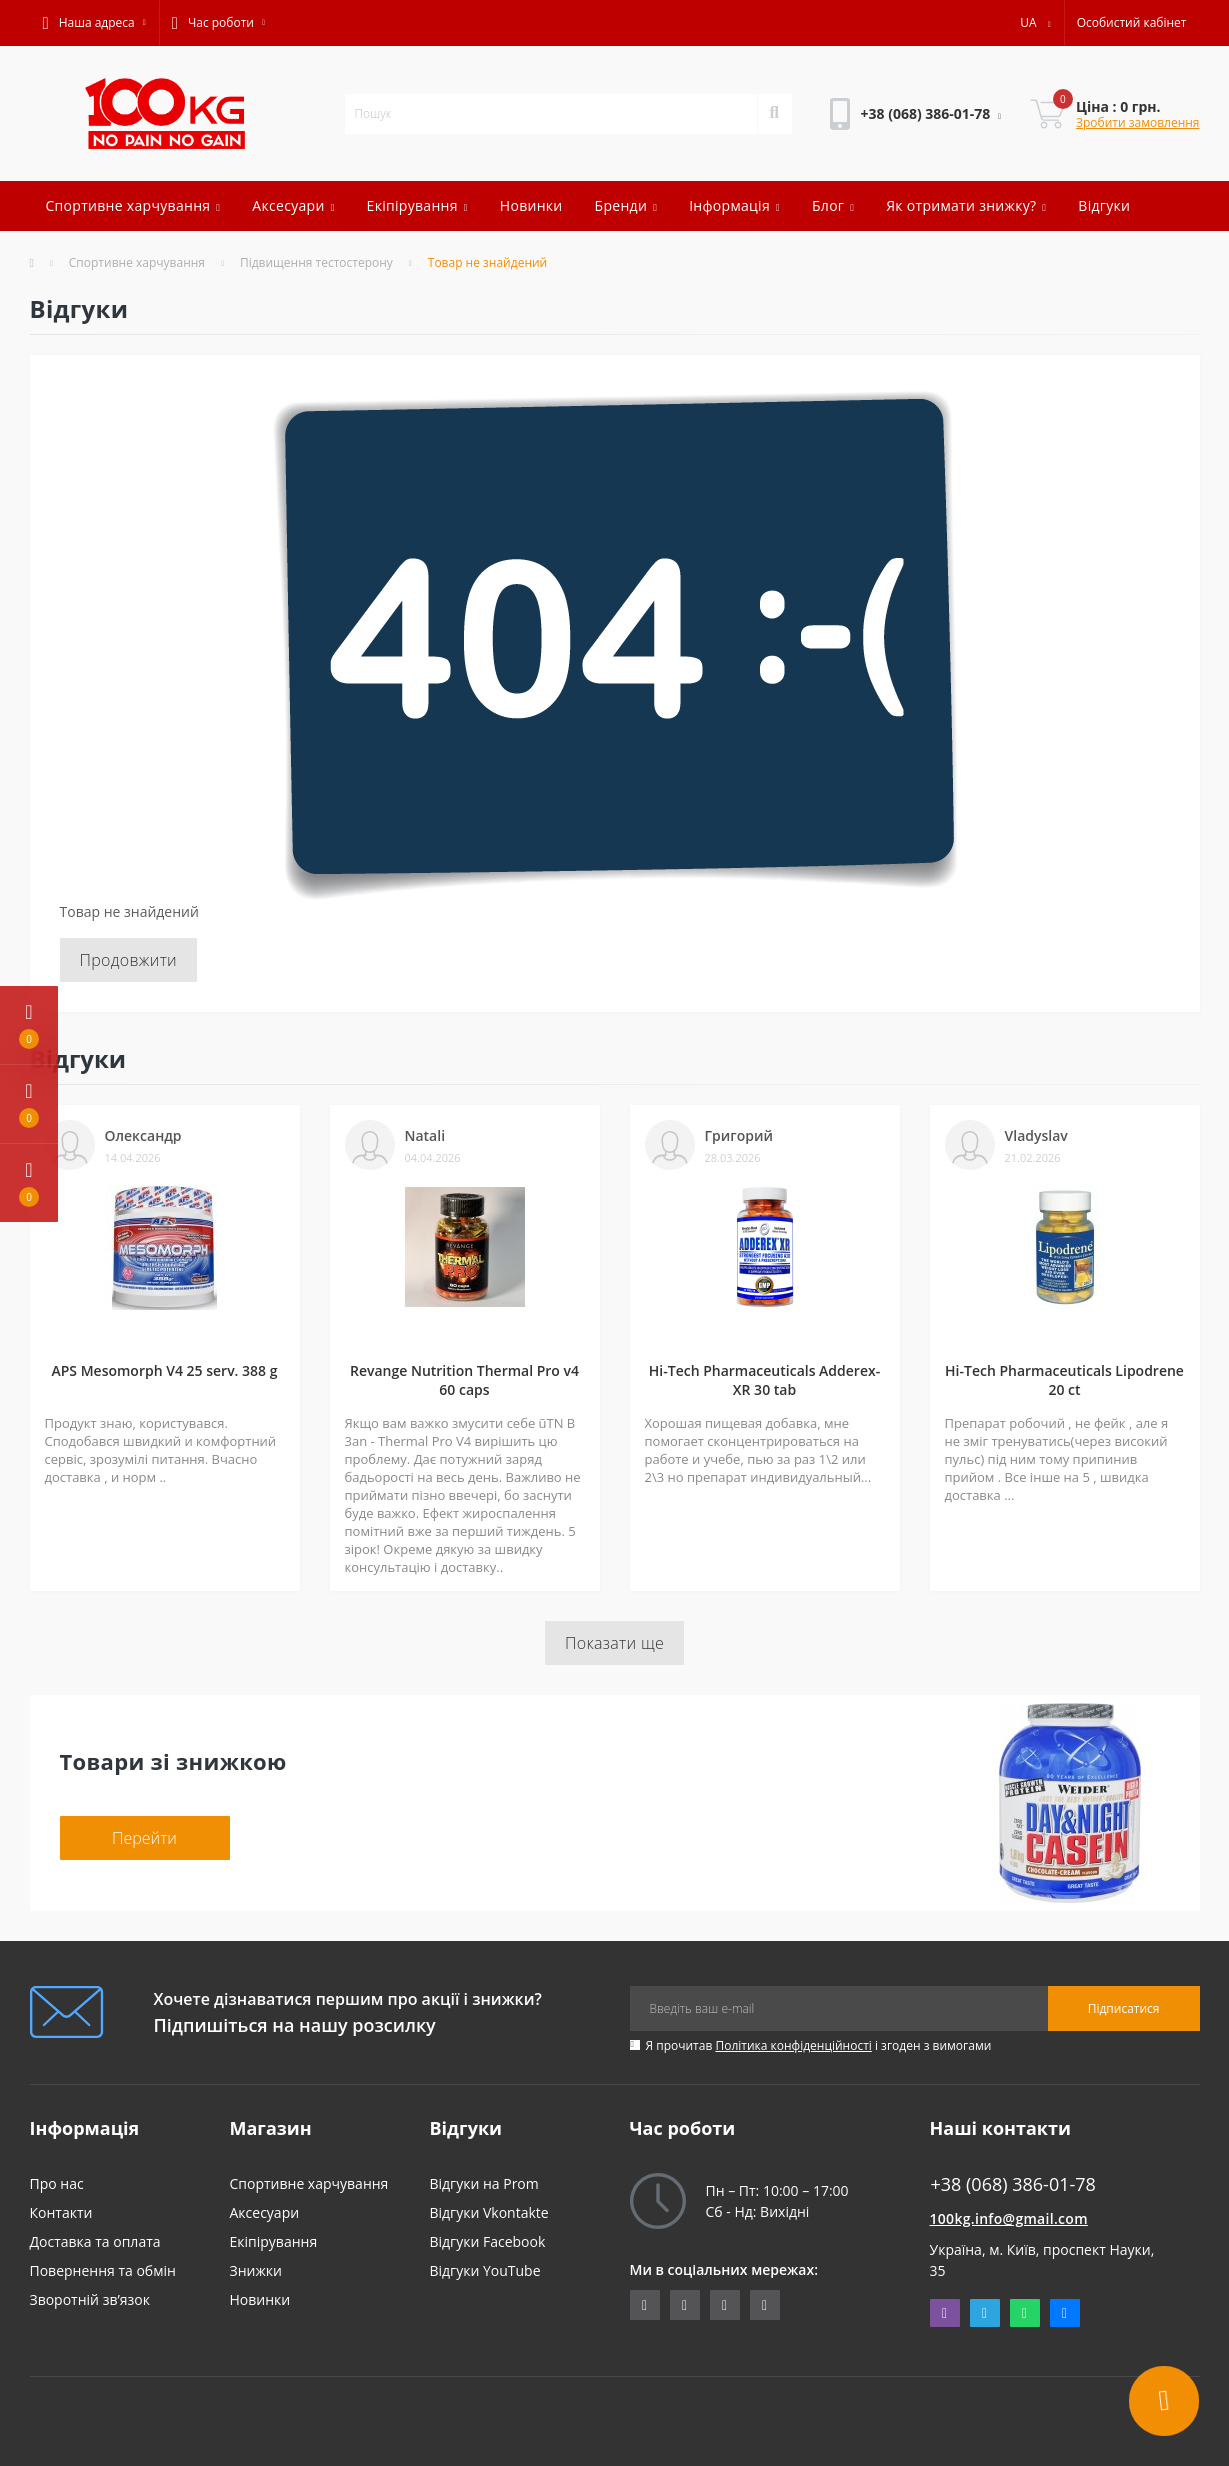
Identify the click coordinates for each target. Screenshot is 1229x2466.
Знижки (256, 2270)
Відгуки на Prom (484, 2183)
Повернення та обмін (103, 2270)
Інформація (734, 205)
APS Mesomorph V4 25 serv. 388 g (164, 1370)
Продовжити (128, 960)
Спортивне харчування (133, 205)
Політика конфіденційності (793, 2045)
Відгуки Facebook (488, 2241)
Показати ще (614, 1643)
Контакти (61, 2212)
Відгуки (1104, 205)
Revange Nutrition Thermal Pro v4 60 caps (464, 1380)
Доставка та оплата (95, 2241)
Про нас (57, 2183)
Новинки (531, 205)
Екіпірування (417, 205)
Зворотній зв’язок (90, 2299)
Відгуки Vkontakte (489, 2212)
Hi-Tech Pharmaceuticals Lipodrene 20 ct (1064, 1380)
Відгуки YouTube (485, 2270)
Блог (833, 205)
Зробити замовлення (1138, 122)
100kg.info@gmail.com (1009, 2218)
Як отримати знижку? (966, 205)
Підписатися (1124, 2008)
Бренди (626, 205)
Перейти (144, 1838)
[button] (94, 23)
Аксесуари (293, 205)
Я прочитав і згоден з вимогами (819, 2045)
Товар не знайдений (487, 262)
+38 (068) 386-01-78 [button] (1013, 2184)
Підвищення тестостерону (316, 262)
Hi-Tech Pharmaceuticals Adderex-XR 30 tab (764, 1380)
